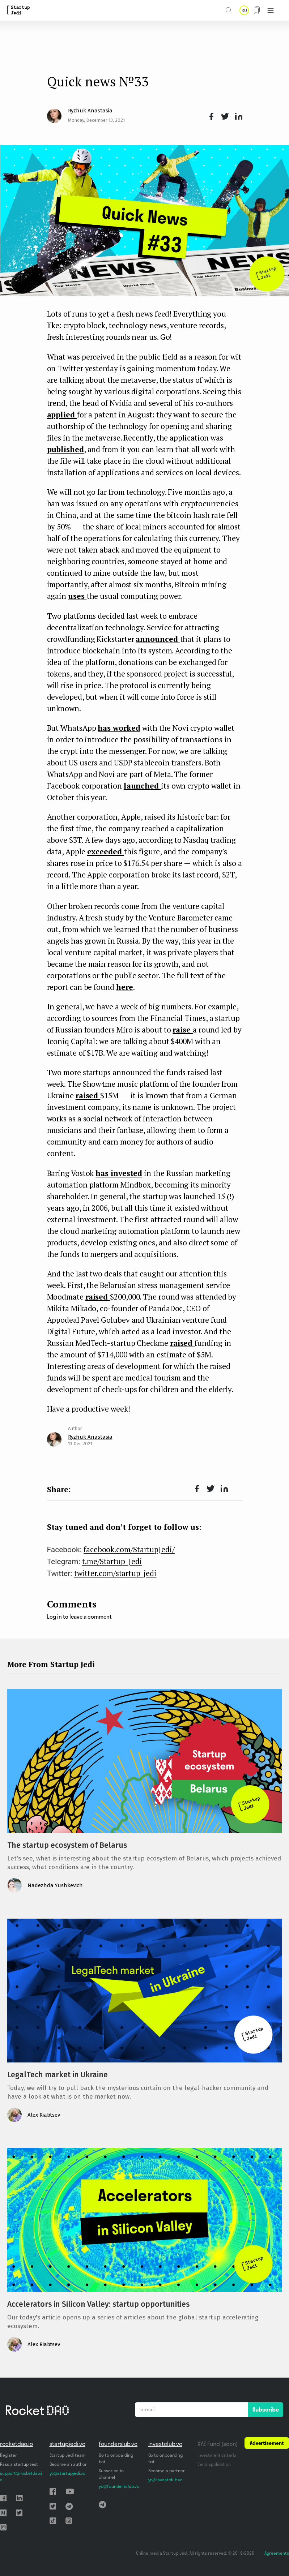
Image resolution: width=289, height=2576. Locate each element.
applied (62, 414)
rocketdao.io (16, 2443)
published (65, 449)
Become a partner (166, 2470)
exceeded (105, 851)
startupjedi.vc (67, 2443)
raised (88, 1095)
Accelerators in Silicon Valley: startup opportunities (98, 2304)
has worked (119, 728)
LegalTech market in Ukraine (57, 2074)
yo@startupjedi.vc (67, 2473)
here (124, 987)
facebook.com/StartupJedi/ (129, 1549)
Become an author (68, 2464)
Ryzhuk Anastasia (90, 110)
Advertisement (267, 2443)
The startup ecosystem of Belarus (67, 1845)
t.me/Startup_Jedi (112, 1561)
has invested (118, 1173)
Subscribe (265, 2409)
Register (8, 2455)
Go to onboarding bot (116, 2458)
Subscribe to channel (111, 2474)
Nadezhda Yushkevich (55, 1885)
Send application (214, 2464)
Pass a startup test (19, 2464)
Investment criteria (217, 2455)
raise (183, 1030)
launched (142, 786)
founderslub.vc (118, 2443)
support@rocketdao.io (21, 2476)
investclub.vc (165, 2443)
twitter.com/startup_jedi (115, 1573)
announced (158, 639)
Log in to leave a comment (79, 1616)
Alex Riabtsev (43, 2115)
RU (244, 10)
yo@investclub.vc (165, 2479)
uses (77, 596)
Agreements (276, 2553)
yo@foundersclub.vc (119, 2486)
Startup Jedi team (68, 2455)
